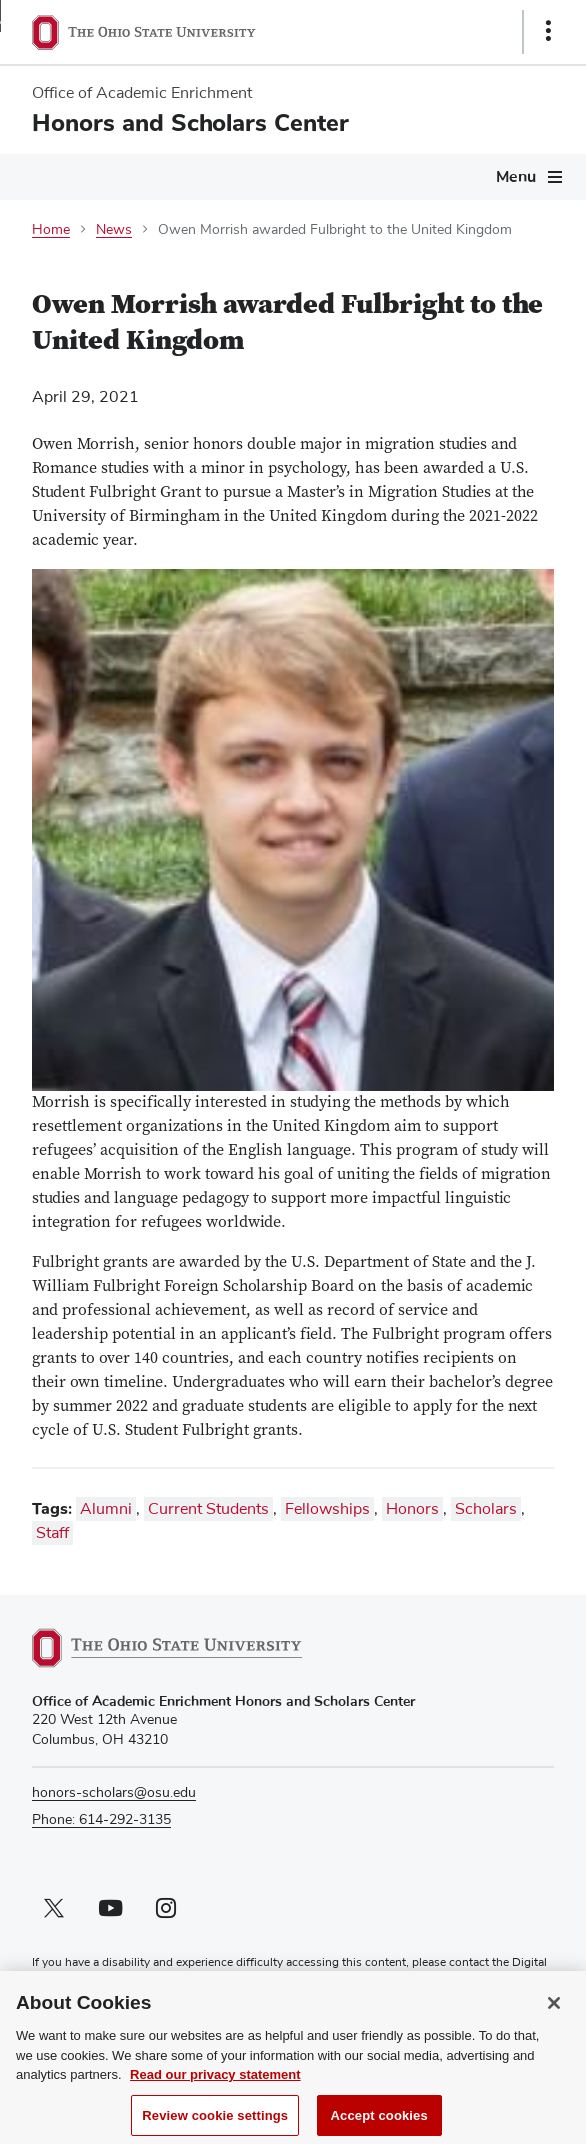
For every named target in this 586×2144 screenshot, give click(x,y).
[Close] (554, 2010)
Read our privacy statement (215, 2081)
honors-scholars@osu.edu (114, 1793)
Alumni (106, 1509)
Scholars (486, 1509)
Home (51, 230)
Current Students (208, 1509)
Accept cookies (379, 2122)
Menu (516, 177)
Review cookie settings (215, 2122)
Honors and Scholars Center (190, 123)
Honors (412, 1509)
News (114, 230)
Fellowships (327, 1509)
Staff (52, 1533)
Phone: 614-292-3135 (101, 1820)
